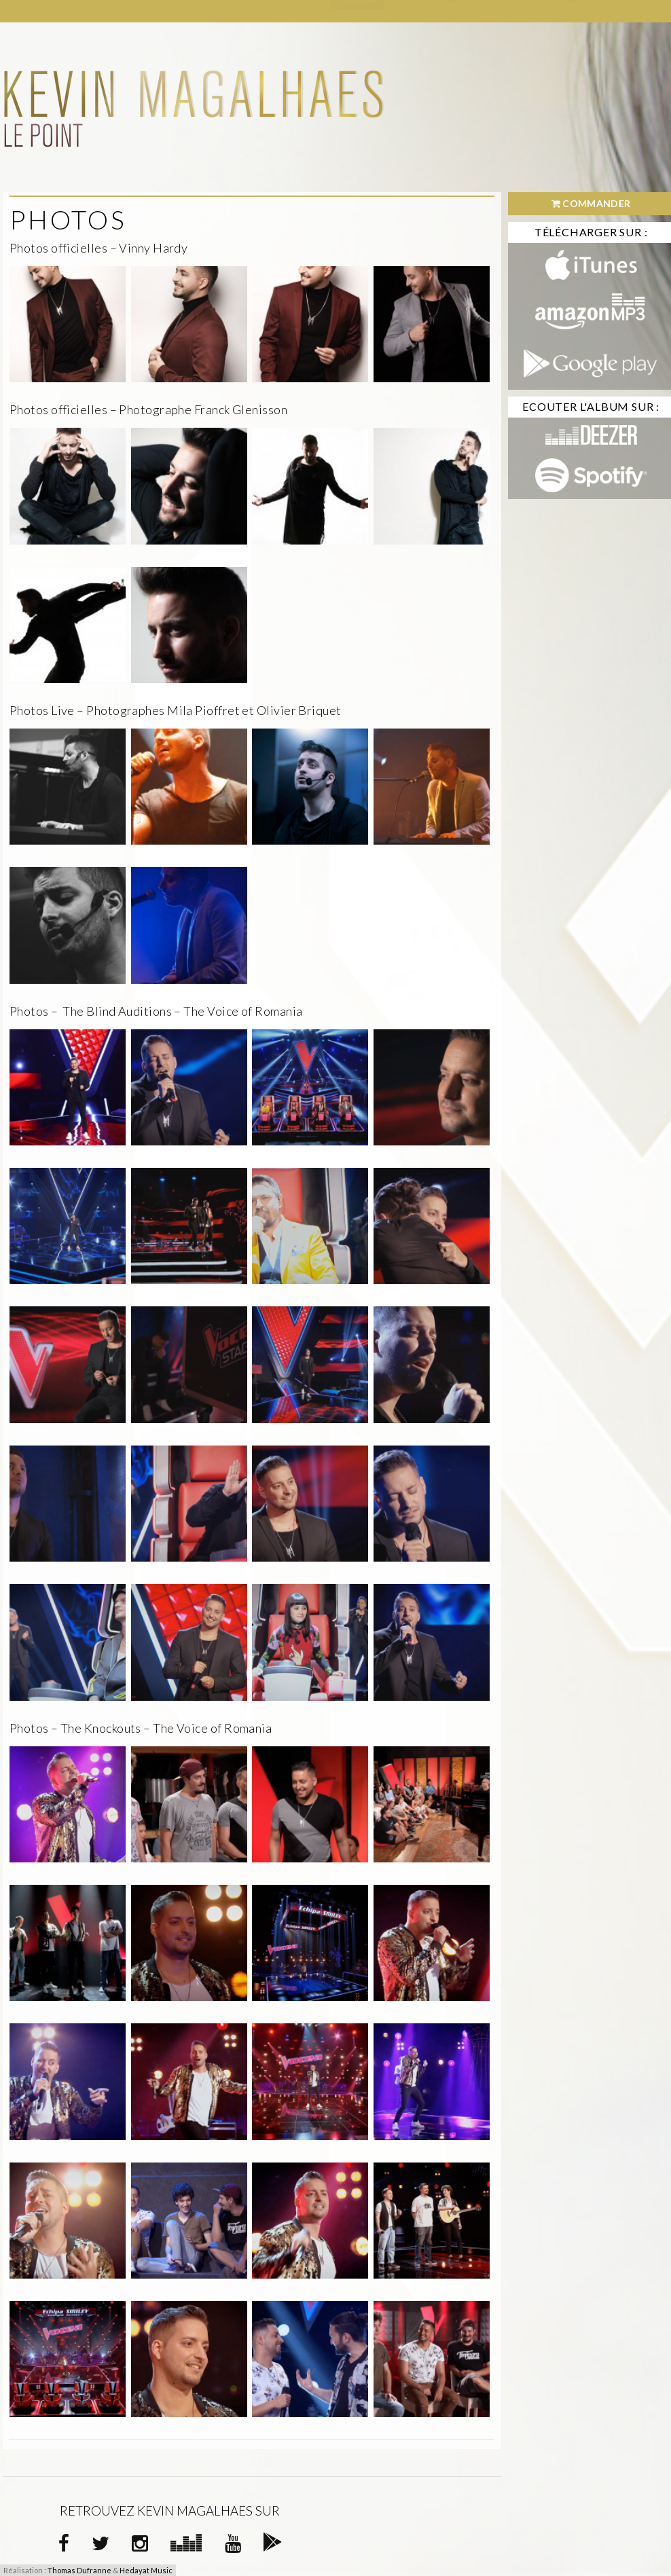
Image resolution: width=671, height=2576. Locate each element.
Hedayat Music (146, 2570)
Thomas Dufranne (79, 2570)
